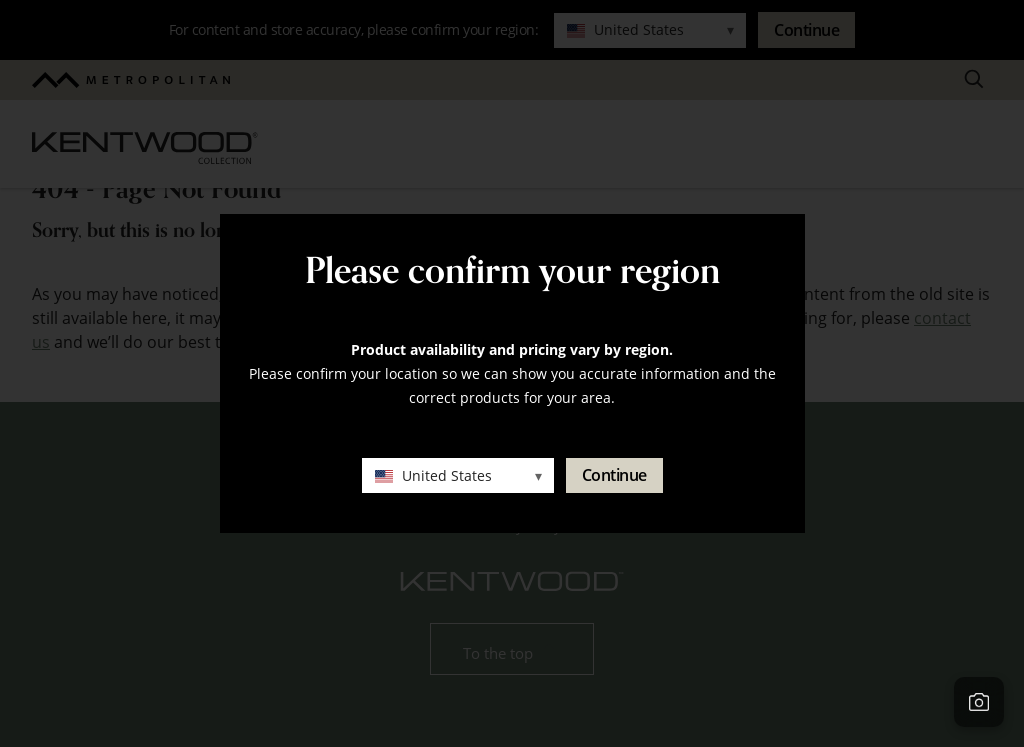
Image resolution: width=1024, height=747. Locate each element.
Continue (614, 475)
